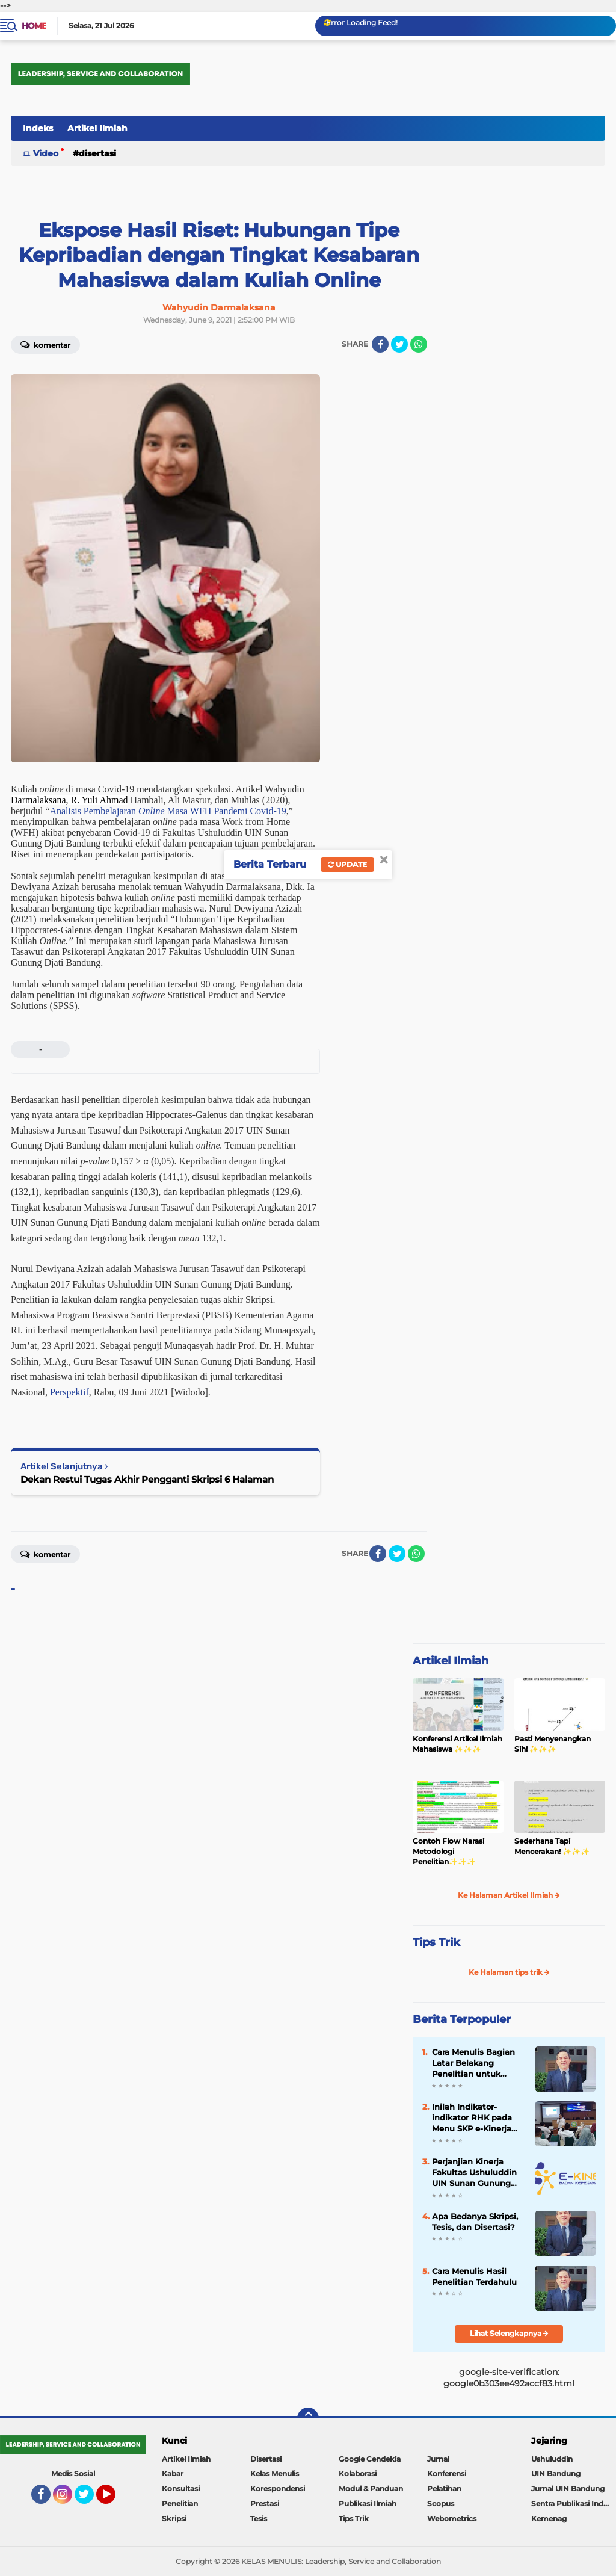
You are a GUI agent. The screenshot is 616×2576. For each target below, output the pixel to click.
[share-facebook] (380, 344)
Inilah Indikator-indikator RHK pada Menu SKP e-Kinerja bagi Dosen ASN (472, 2118)
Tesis (258, 2518)
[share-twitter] (399, 344)
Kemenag (549, 2518)
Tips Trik (436, 1942)
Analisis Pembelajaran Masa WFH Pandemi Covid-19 (167, 811)
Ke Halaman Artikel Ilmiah (509, 1895)
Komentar (45, 344)
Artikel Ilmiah (97, 128)
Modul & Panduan (371, 2488)
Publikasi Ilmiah (367, 2503)
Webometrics (451, 2518)
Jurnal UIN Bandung (568, 2488)
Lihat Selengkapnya (509, 2333)
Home (34, 25)
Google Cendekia (370, 2458)
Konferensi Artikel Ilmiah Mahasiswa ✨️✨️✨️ (457, 1743)
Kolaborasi (358, 2473)
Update (347, 864)
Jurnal (438, 2458)
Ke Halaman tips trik (509, 1972)
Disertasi (97, 153)
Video (45, 153)
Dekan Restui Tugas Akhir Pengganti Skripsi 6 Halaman (147, 1479)
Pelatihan (444, 2488)
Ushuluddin (552, 2458)
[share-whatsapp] (418, 344)
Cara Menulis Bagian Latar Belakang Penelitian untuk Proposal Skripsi (473, 2063)
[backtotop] (308, 2418)
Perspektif (69, 1392)
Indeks (38, 128)
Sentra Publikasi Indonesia (573, 2503)
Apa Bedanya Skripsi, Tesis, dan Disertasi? (475, 2221)
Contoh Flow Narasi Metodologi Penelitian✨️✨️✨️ (448, 1851)
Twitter (90, 2500)
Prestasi (264, 2503)
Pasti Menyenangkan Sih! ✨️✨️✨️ (552, 1743)
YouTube (114, 2500)
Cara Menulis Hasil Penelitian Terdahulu (474, 2276)
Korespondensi (277, 2488)
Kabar (172, 2473)
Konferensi (446, 2473)
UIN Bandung (556, 2473)
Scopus (440, 2503)
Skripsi (174, 2518)
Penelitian (180, 2503)
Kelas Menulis (274, 2473)
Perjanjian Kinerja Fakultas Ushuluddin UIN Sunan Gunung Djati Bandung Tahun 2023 (476, 2173)
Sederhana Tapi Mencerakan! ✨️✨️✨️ (552, 1846)
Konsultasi (181, 2488)
